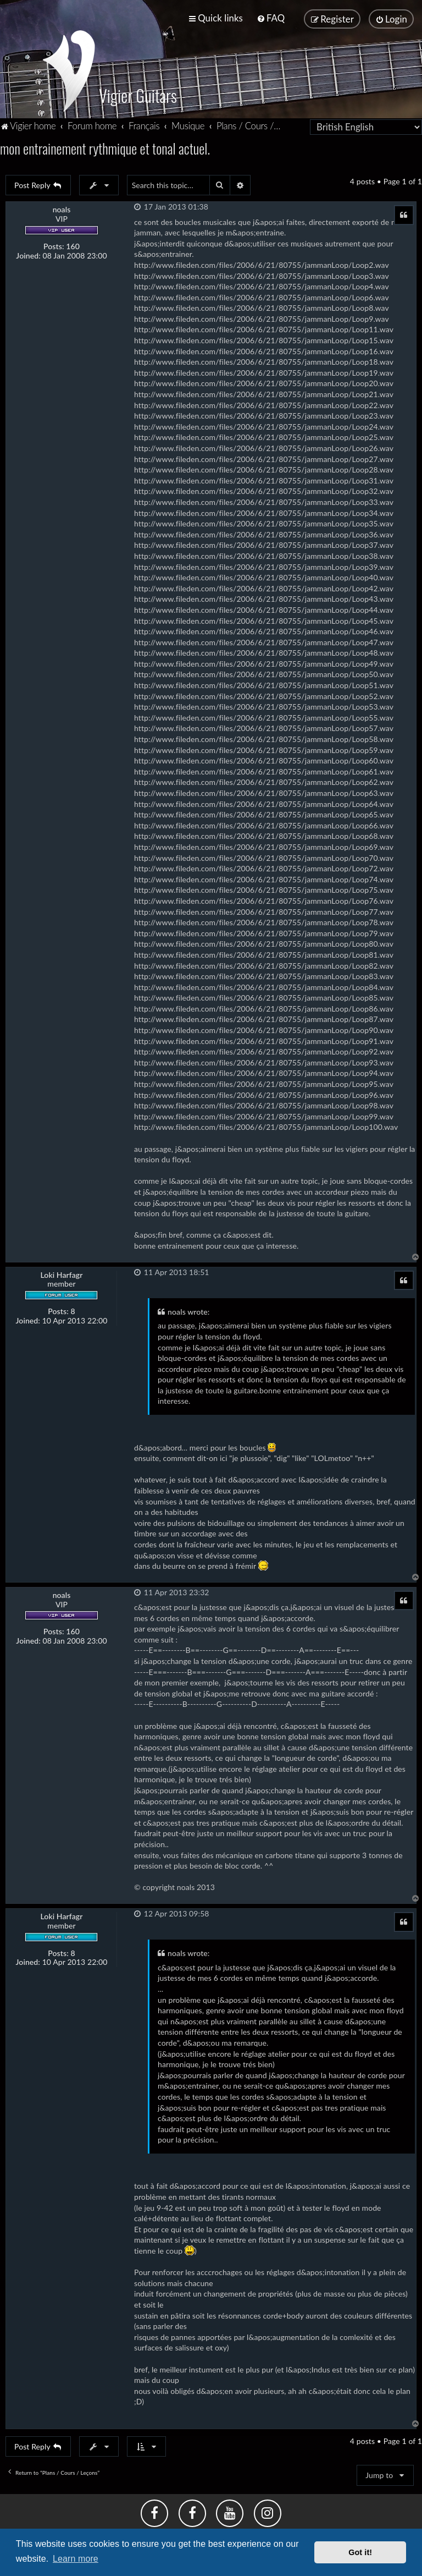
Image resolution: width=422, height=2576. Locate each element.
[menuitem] (270, 17)
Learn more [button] (75, 2558)
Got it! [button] (360, 2552)
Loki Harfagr (61, 1271)
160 (73, 243)
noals (62, 206)
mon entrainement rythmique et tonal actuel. (105, 145)
